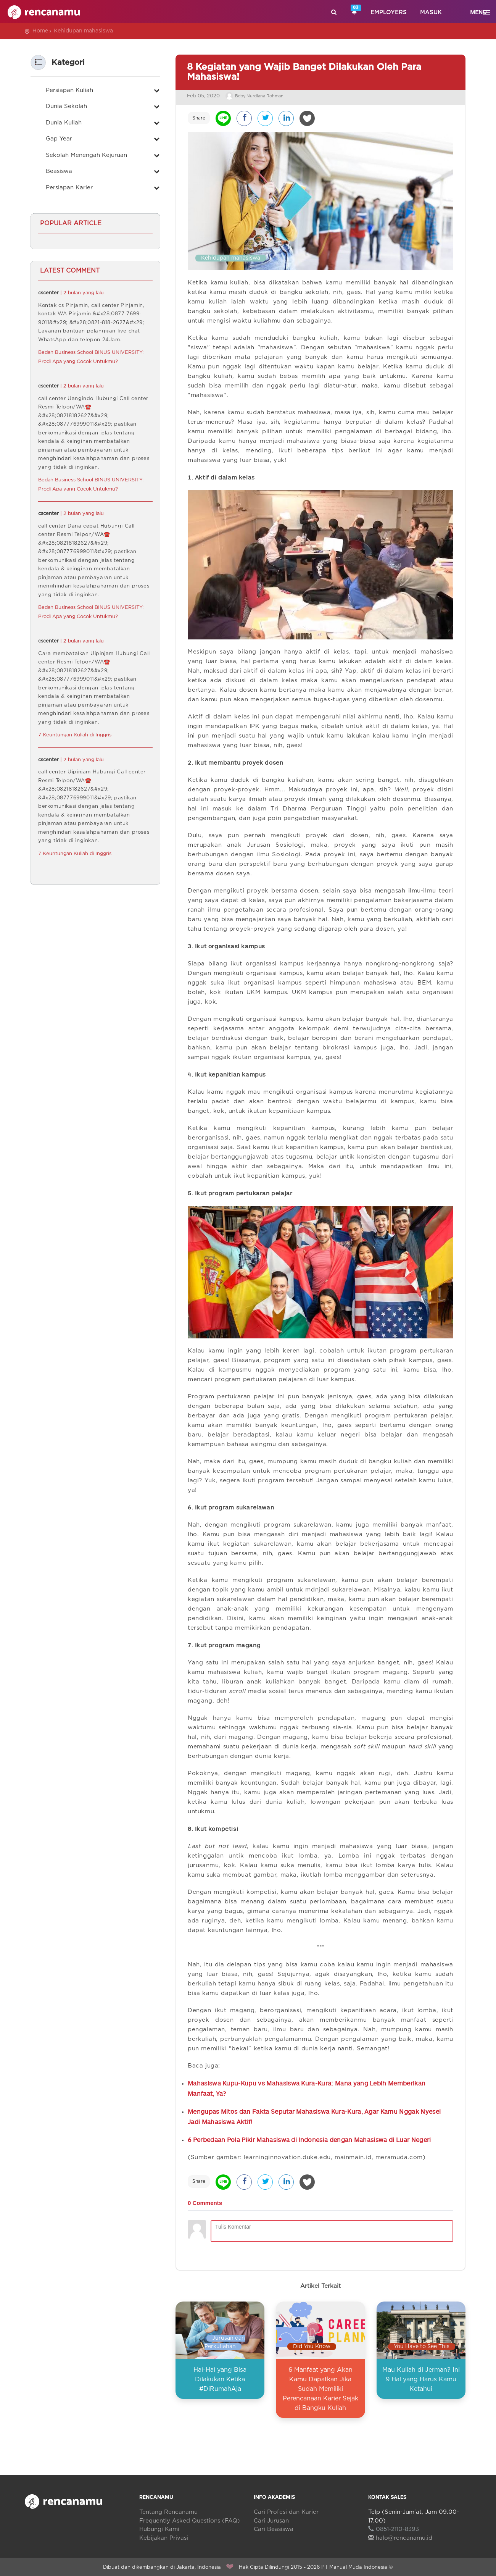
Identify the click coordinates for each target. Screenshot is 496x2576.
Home (40, 31)
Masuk (431, 12)
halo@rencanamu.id (400, 2536)
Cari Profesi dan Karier (286, 2510)
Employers (388, 12)
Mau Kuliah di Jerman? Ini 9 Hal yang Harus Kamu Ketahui (421, 2377)
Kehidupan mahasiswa (83, 31)
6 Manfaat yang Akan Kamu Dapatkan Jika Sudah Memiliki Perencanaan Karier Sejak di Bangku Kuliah (320, 2387)
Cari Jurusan (271, 2519)
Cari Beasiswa (273, 2527)
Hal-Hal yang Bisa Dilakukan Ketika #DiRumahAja (219, 2377)
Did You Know (311, 2344)
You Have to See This (421, 2344)
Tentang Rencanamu (168, 2510)
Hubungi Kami (159, 2527)
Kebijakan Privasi (163, 2536)
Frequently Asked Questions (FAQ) (189, 2519)
